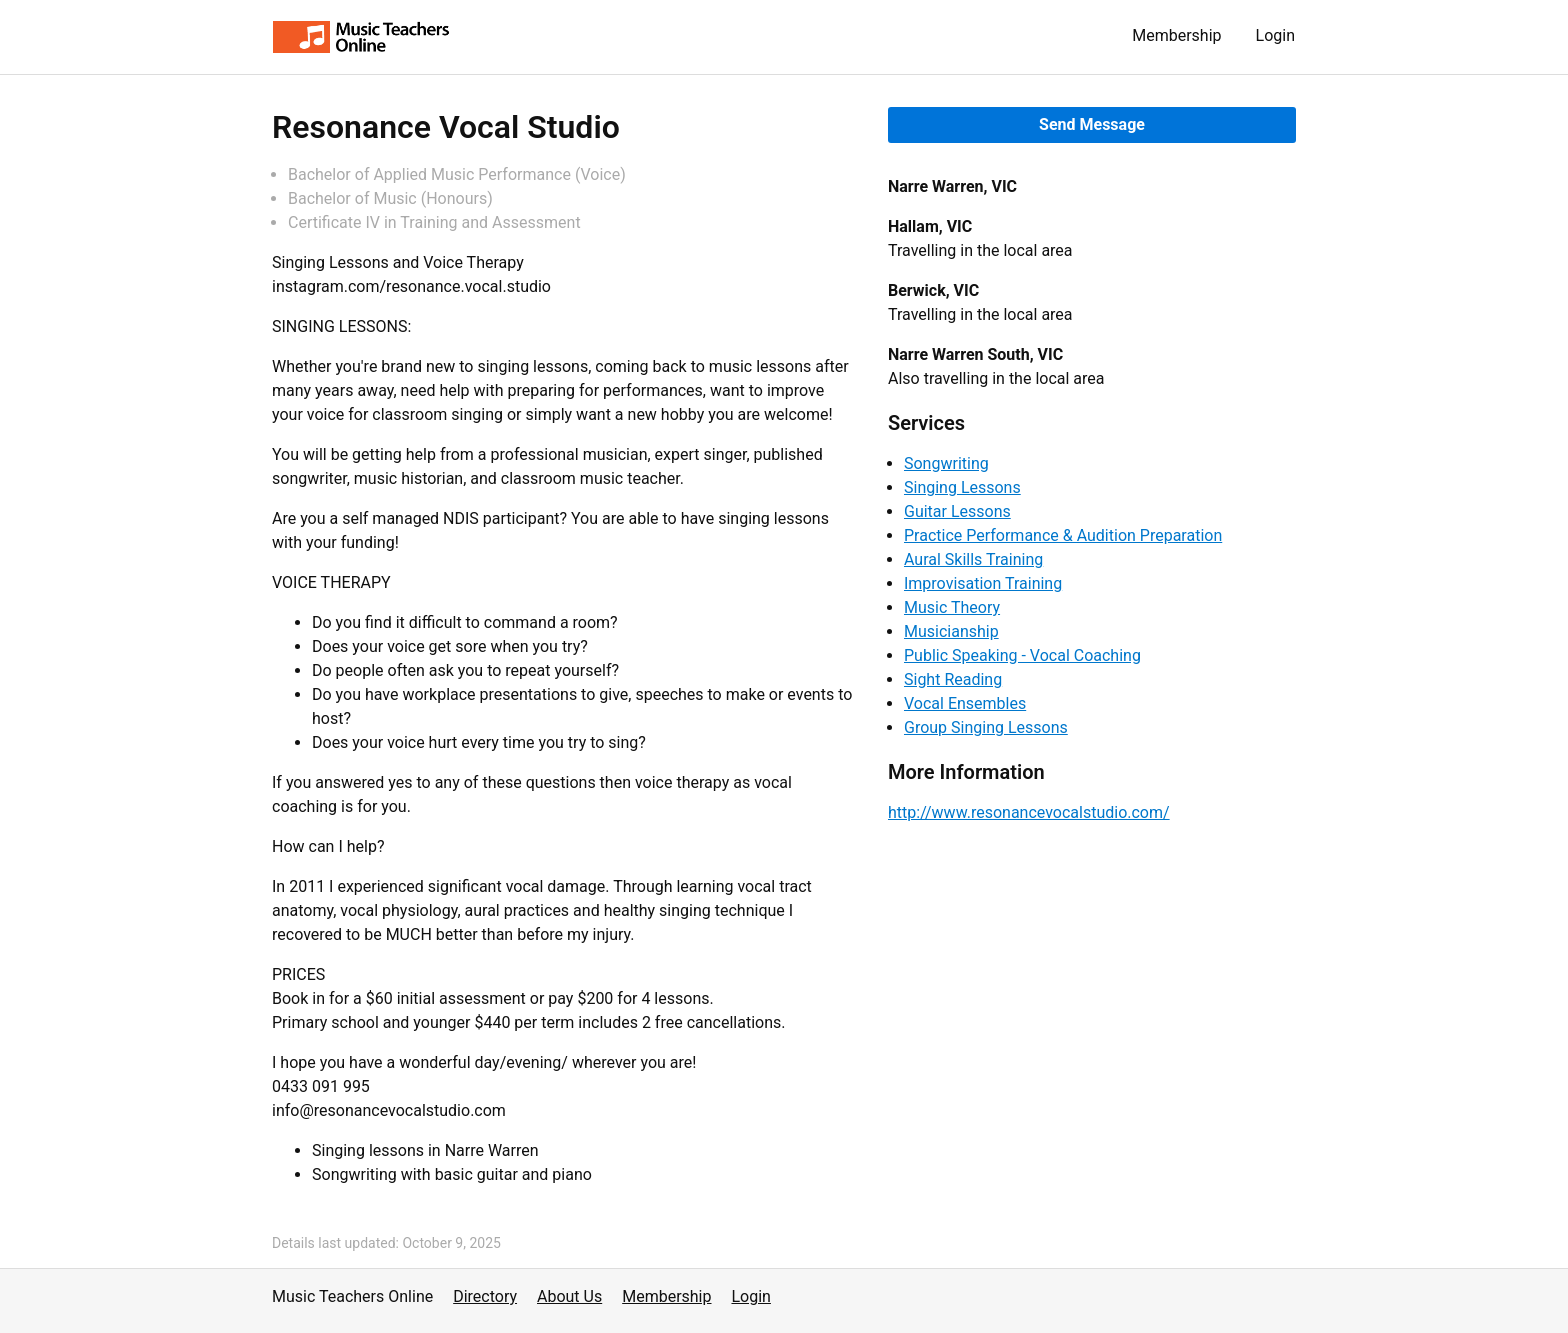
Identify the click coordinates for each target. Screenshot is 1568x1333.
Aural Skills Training (973, 559)
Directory (485, 1296)
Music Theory (952, 607)
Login (1275, 35)
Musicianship (951, 631)
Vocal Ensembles (965, 703)
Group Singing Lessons (986, 727)
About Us (569, 1296)
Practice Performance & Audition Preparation (1063, 535)
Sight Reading (953, 679)
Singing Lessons (962, 487)
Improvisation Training (983, 583)
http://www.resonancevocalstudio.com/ (1029, 812)
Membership (1176, 35)
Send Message (1092, 124)
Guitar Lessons (957, 511)
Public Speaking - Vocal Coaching (1022, 655)
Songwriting (946, 463)
